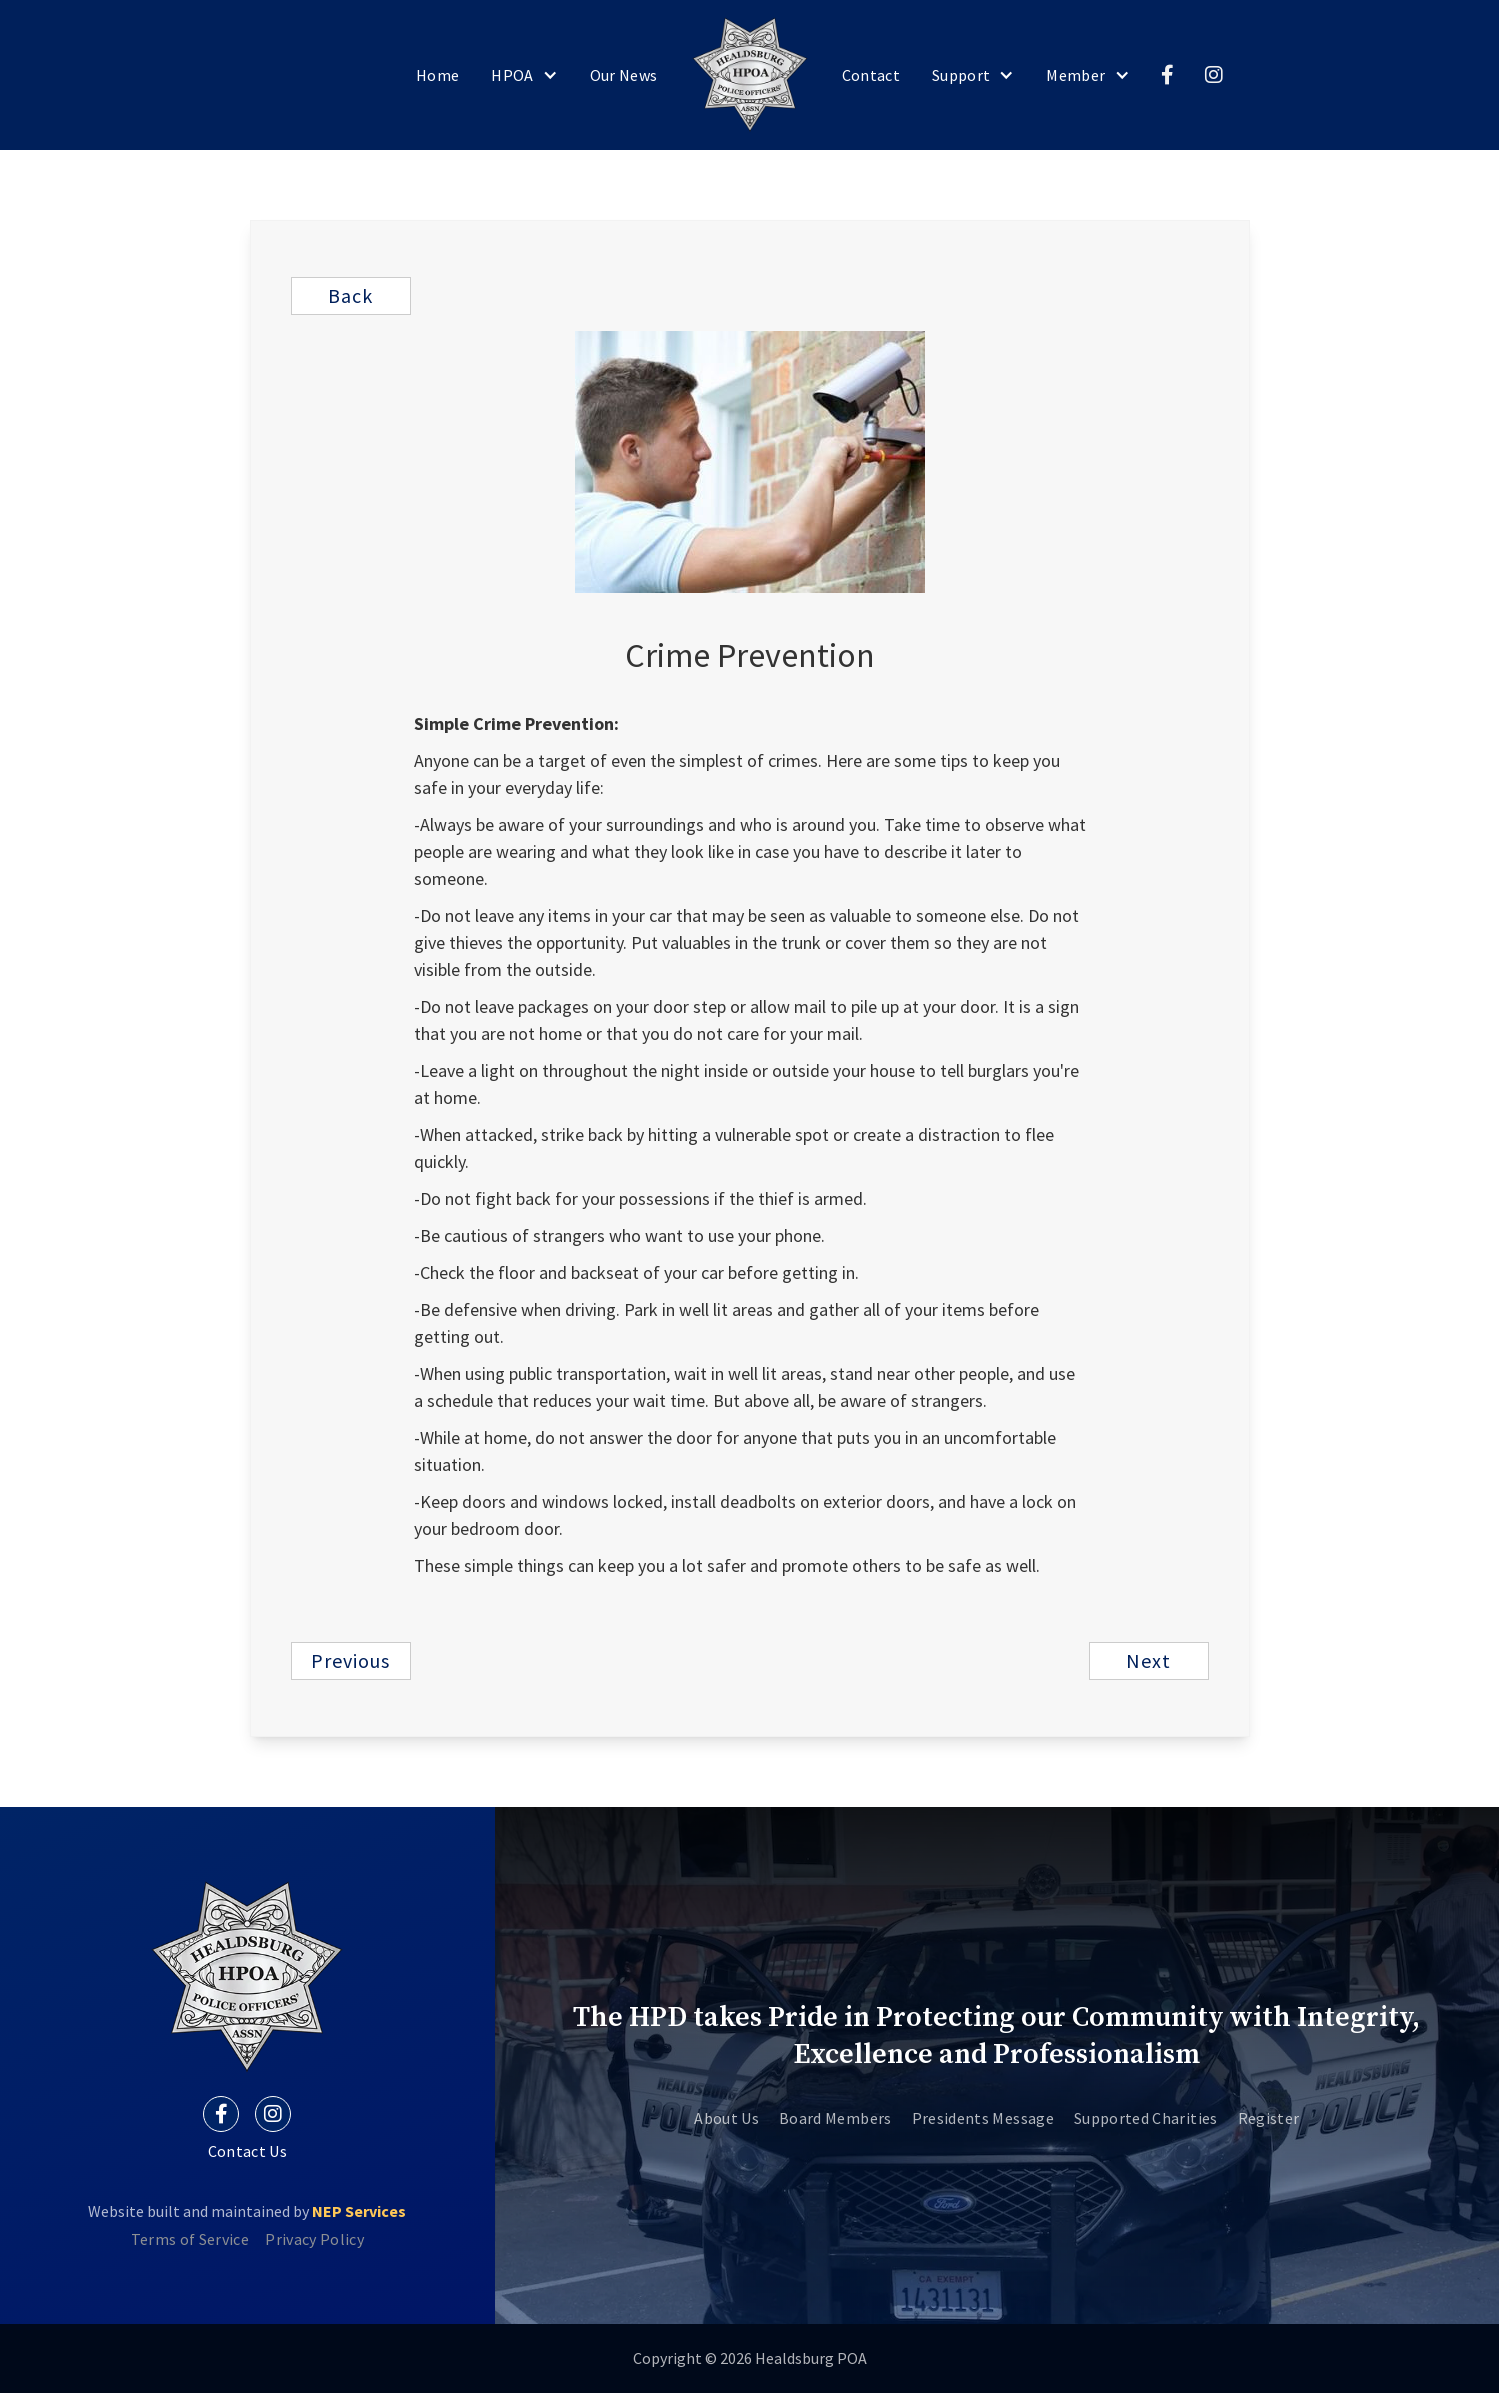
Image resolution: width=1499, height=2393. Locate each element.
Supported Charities (1146, 2118)
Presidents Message (983, 2118)
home (437, 75)
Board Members (835, 2118)
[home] (750, 75)
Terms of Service (190, 2239)
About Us (726, 2118)
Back (350, 295)
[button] (524, 75)
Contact (871, 75)
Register (1269, 2118)
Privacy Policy (314, 2239)
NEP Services (359, 2211)
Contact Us (248, 2151)
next (1148, 1660)
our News (624, 75)
